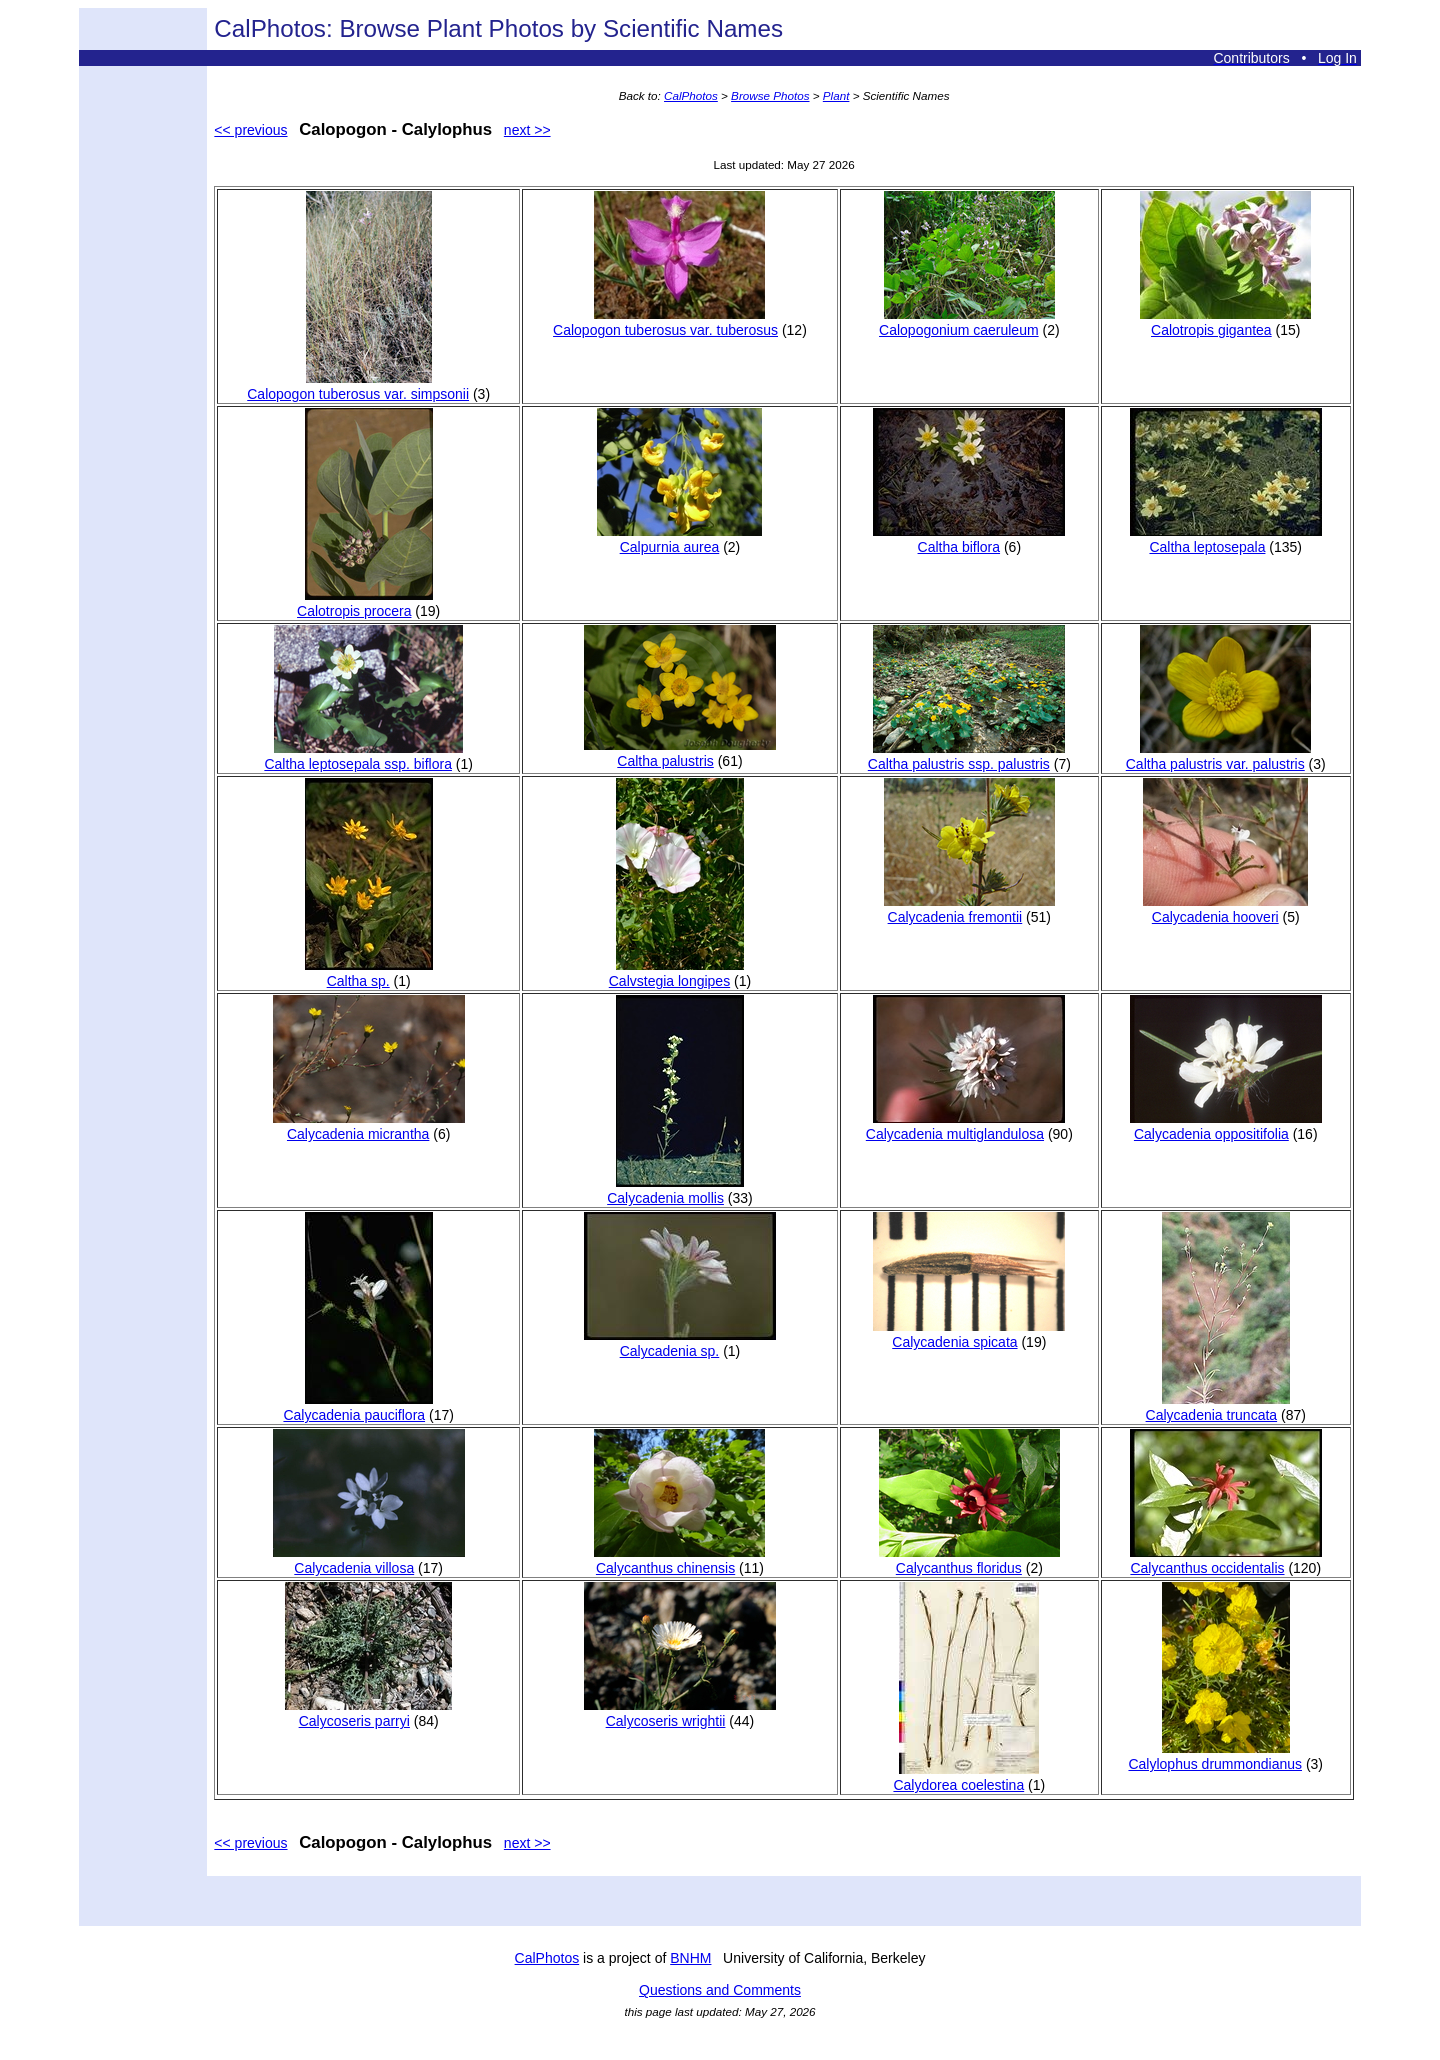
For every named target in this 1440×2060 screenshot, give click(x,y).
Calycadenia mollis (675, 1190)
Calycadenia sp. (680, 1343)
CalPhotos (691, 95)
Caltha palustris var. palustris (1218, 756)
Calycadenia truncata (1218, 1407)
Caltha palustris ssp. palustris (967, 756)
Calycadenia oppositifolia (1226, 1126)
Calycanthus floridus (969, 1560)
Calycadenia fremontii (969, 909)
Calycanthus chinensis (679, 1560)
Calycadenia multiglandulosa (966, 1126)
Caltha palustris (680, 753)
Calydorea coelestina (966, 1777)
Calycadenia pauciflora (357, 1407)
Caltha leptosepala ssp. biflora (363, 756)
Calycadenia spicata (969, 1334)
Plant (836, 95)
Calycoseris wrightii (680, 1713)
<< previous (250, 130)
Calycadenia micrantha (369, 1126)
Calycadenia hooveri (1225, 909)
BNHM (690, 1958)
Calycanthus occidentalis (1226, 1560)
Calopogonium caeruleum (967, 322)
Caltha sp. (369, 973)
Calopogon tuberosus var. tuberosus (665, 322)
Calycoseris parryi (368, 1713)
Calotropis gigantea (1225, 322)
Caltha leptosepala (1226, 539)
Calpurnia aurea (679, 539)
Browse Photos (770, 95)
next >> (527, 130)
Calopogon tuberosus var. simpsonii (358, 386)
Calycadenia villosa (369, 1560)
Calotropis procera (365, 603)
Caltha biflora (969, 539)
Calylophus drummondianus (1215, 1756)
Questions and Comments (720, 1990)
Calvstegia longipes (676, 973)
